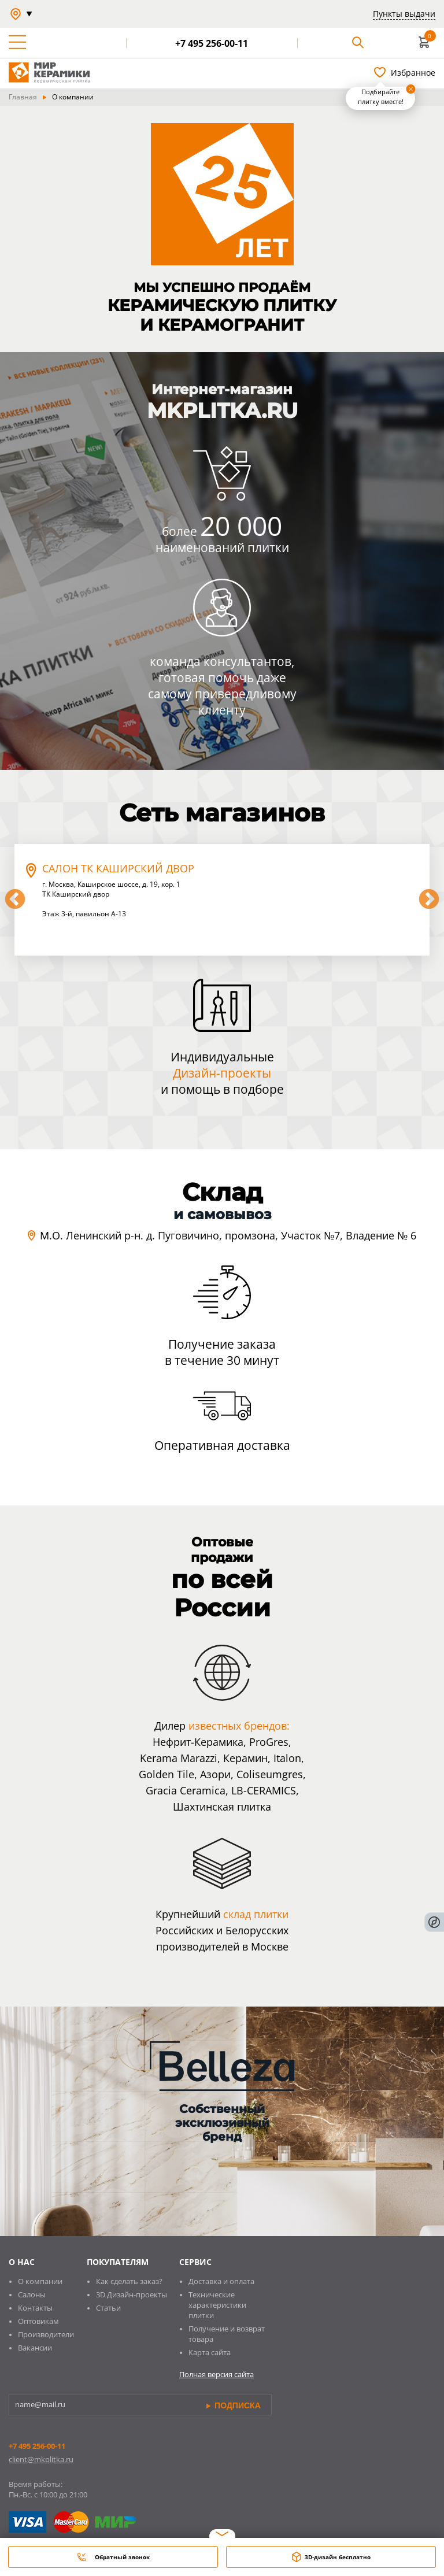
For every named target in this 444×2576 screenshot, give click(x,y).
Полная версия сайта (216, 2374)
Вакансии (35, 2347)
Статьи (108, 2308)
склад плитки (255, 1914)
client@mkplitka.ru (41, 2459)
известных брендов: (239, 1726)
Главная (23, 97)
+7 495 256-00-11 (37, 2446)
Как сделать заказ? (129, 2281)
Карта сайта (209, 2352)
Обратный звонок (113, 2557)
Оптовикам (38, 2321)
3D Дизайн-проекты (131, 2294)
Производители (46, 2334)
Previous (15, 900)
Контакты (35, 2308)
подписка (233, 2405)
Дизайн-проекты (222, 1073)
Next (429, 900)
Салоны (32, 2294)
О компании (40, 2281)
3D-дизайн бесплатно (331, 2557)
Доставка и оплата (221, 2281)
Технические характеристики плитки (217, 2304)
